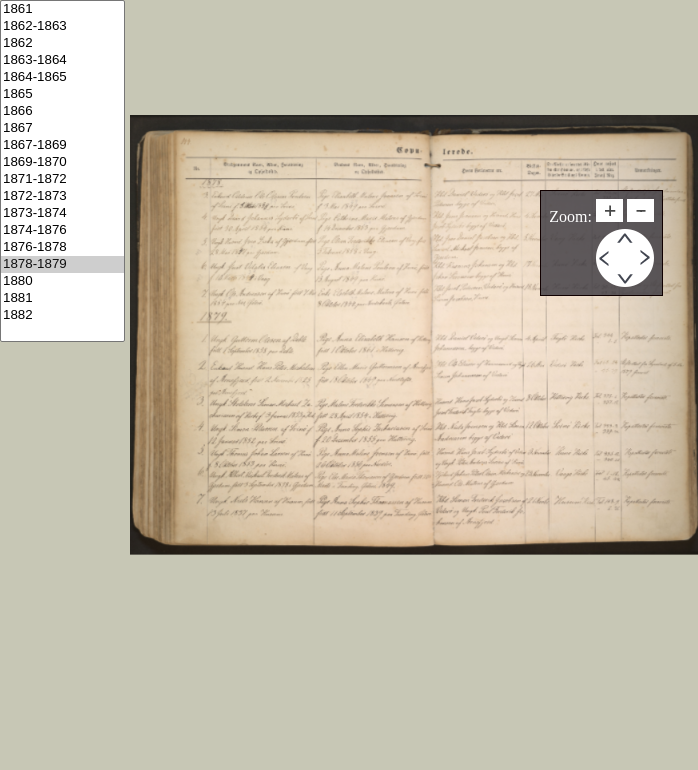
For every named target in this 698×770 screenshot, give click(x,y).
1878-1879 (62, 264)
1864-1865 (62, 77)
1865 (62, 94)
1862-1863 (62, 26)
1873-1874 (62, 213)
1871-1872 (62, 179)
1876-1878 (62, 247)
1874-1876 (62, 230)
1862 (62, 43)
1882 (62, 315)
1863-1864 (62, 60)
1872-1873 (62, 196)
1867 (62, 128)
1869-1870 (62, 162)
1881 (62, 298)
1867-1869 (62, 145)
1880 (62, 281)
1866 (62, 111)
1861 (62, 9)
